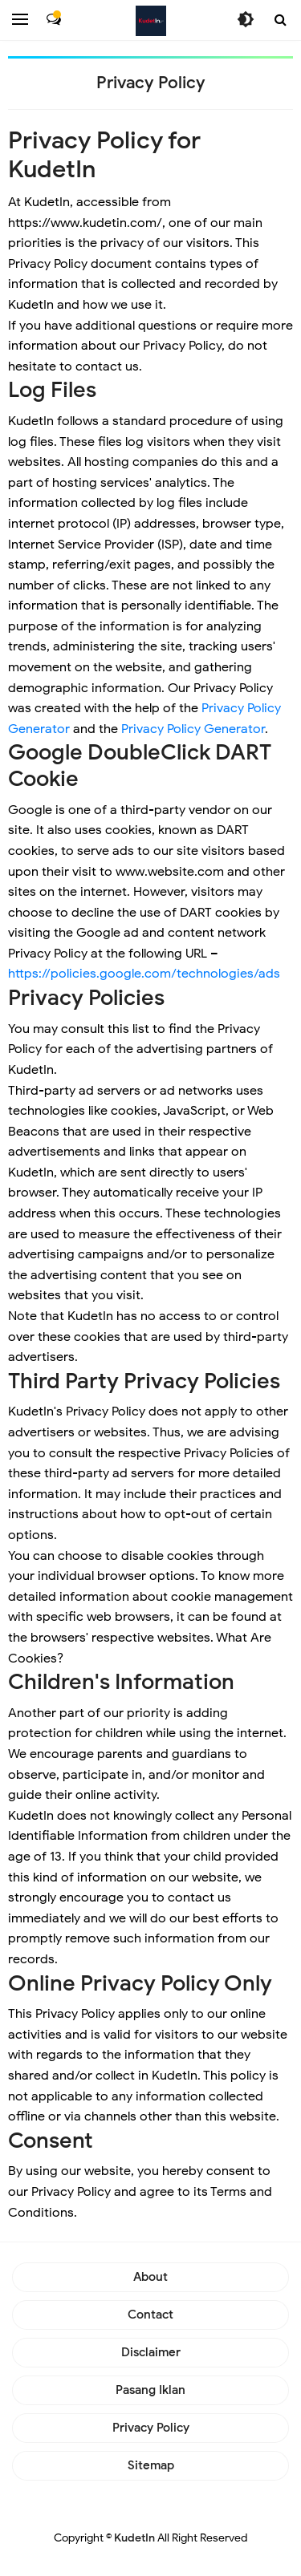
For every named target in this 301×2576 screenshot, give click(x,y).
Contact (150, 2314)
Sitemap (151, 2465)
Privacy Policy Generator (193, 729)
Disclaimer (151, 2352)
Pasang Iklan (150, 2390)
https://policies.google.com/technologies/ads (144, 974)
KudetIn (134, 2538)
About (150, 2277)
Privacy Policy (150, 2427)
